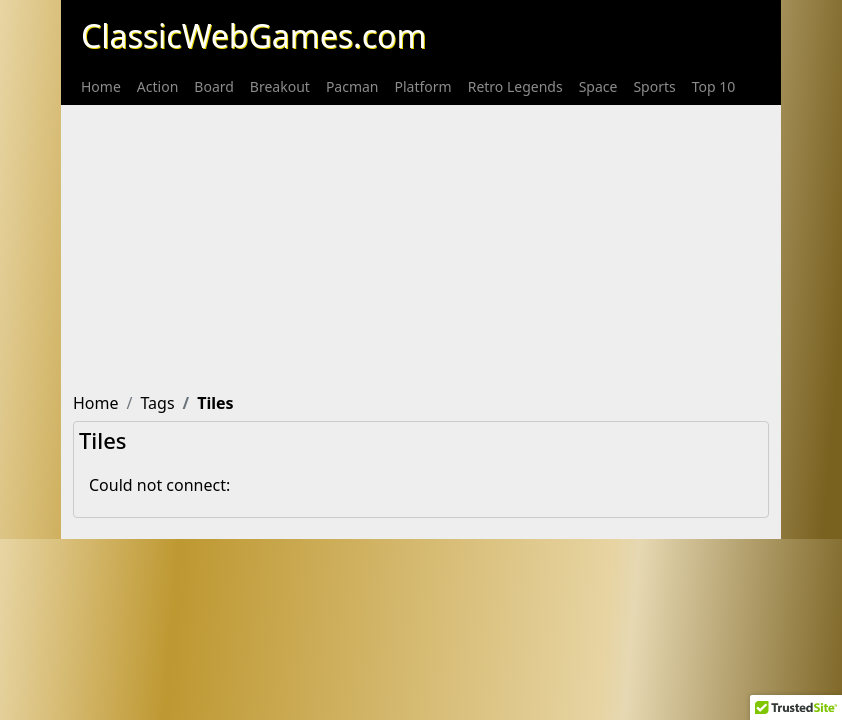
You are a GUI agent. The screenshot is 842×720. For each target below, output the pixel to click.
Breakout (280, 86)
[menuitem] (101, 86)
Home (101, 86)
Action (157, 86)
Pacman (352, 86)
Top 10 (714, 86)
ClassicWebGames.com (253, 35)
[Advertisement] (421, 245)
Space (598, 86)
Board (214, 86)
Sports (654, 86)
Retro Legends (515, 86)
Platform (423, 86)
